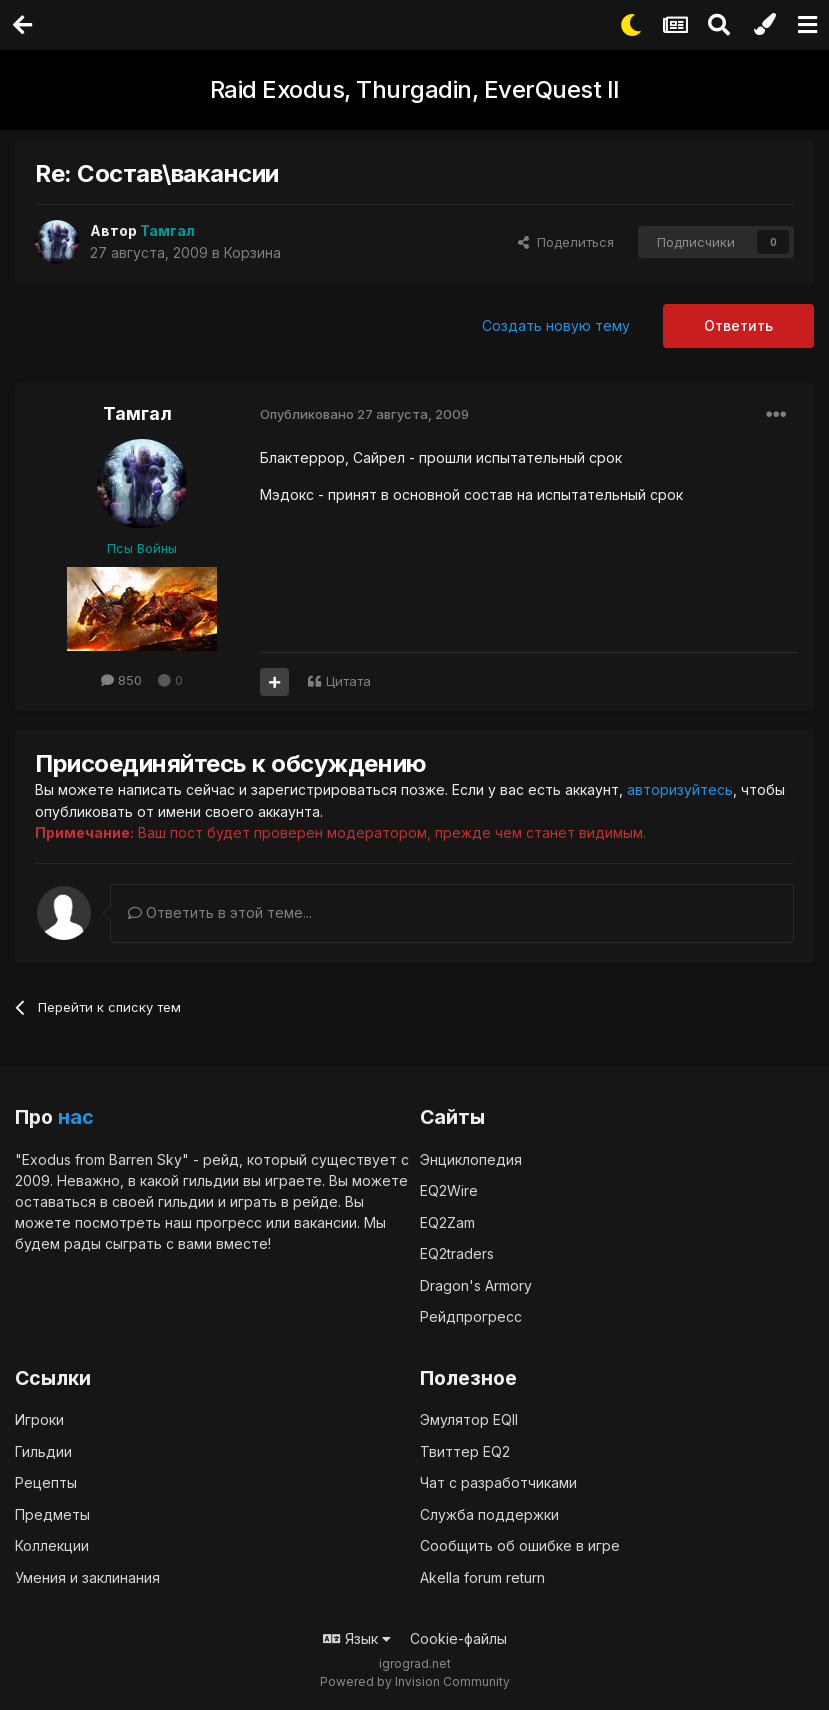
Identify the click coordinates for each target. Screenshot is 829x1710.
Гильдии (43, 1450)
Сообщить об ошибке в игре (520, 1544)
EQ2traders (457, 1252)
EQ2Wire (449, 1189)
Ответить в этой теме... (220, 911)
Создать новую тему (556, 325)
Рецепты (46, 1481)
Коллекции (52, 1544)
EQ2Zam (447, 1221)
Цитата (348, 681)
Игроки (39, 1418)
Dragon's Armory (476, 1284)
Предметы (52, 1513)
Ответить (738, 325)
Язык (357, 1637)
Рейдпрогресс (471, 1315)
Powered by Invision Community (415, 1680)
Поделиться (566, 242)
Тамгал (137, 413)
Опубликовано (364, 414)
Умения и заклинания (87, 1576)
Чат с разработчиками (498, 1481)
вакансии (325, 1221)
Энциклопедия (471, 1158)
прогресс (229, 1221)
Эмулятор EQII (469, 1418)
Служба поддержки (489, 1513)
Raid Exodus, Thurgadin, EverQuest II (415, 89)
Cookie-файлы (458, 1637)
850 (121, 680)
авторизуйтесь (680, 789)
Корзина (252, 252)
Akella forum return (482, 1576)
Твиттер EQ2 (465, 1450)
